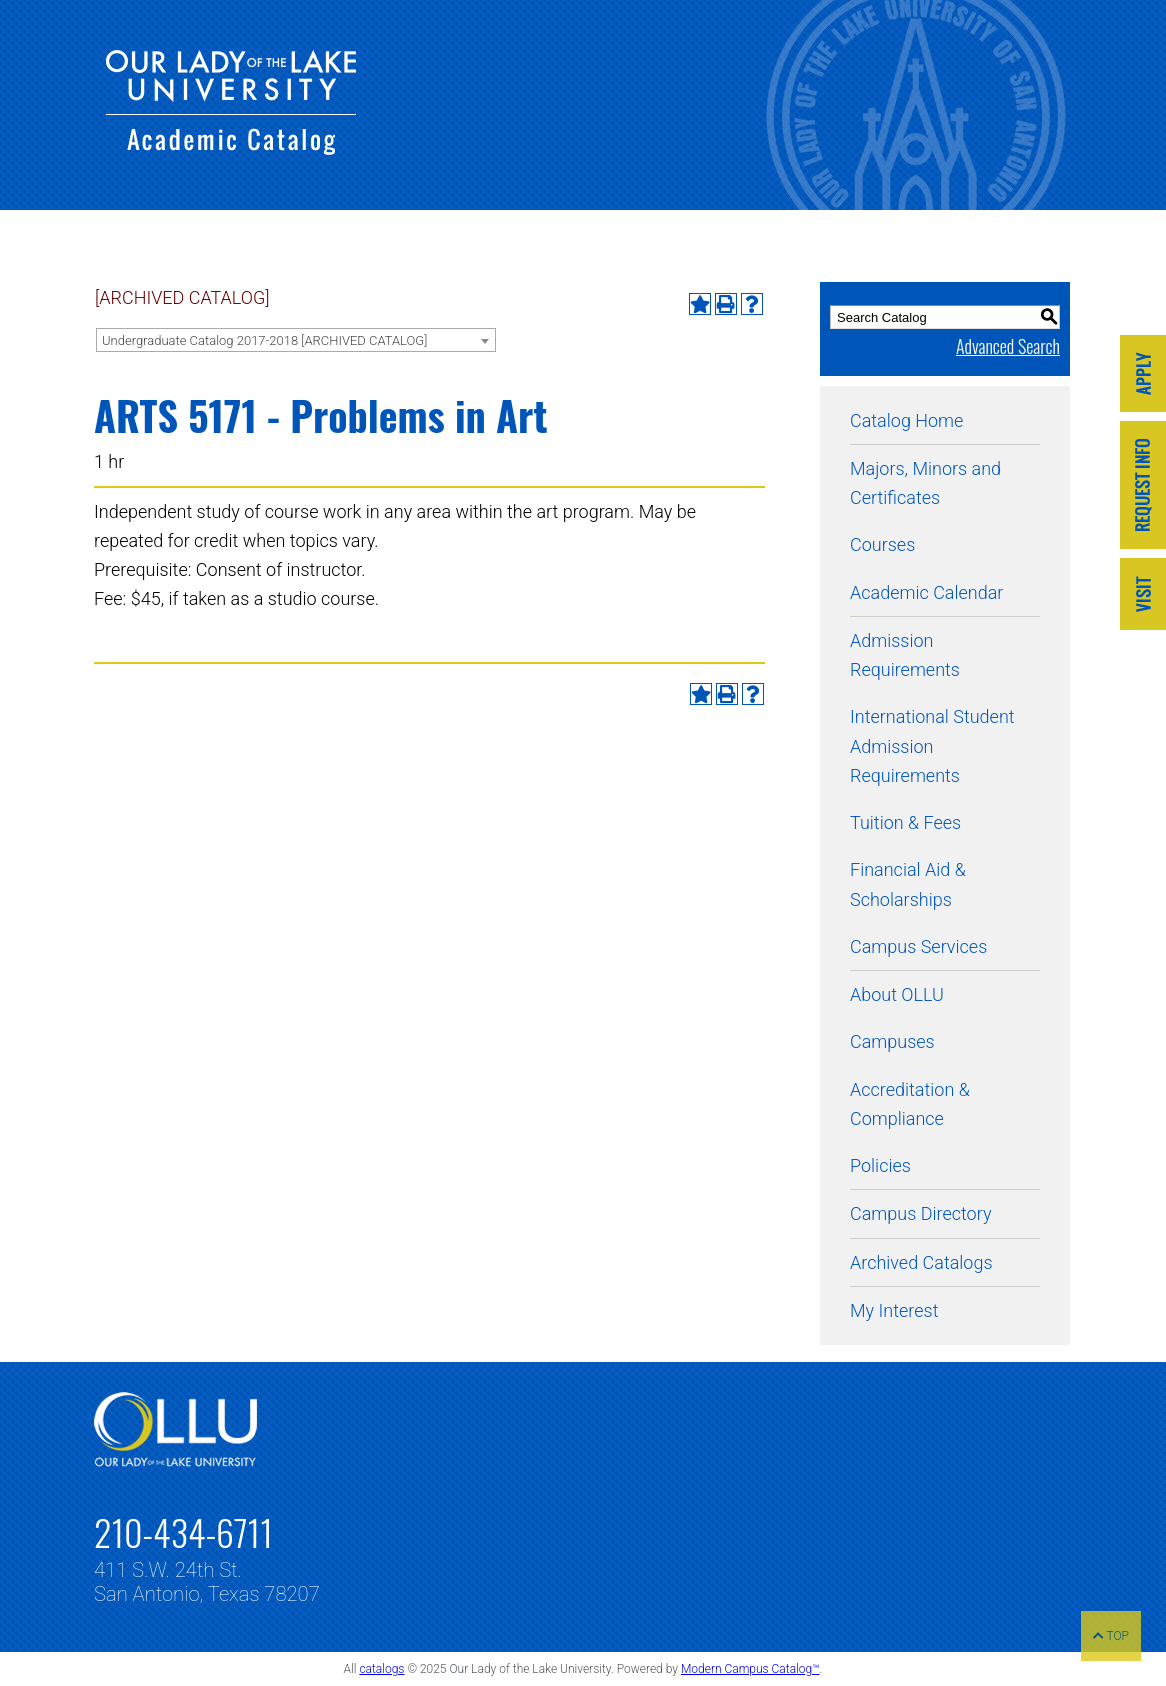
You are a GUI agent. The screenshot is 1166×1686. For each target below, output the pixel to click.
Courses (882, 544)
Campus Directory (920, 1213)
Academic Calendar (926, 592)
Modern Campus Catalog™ (750, 1669)
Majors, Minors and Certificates (925, 483)
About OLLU (897, 994)
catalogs (381, 1669)
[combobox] (296, 340)
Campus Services (918, 946)
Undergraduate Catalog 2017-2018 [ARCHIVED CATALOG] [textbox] (264, 340)
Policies (880, 1165)
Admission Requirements (905, 655)
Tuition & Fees (905, 822)
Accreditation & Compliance (910, 1104)
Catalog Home (906, 420)
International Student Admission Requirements (932, 746)
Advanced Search (1008, 346)
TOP (1111, 1636)
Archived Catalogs (921, 1262)
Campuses (892, 1041)
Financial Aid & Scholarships (908, 884)
